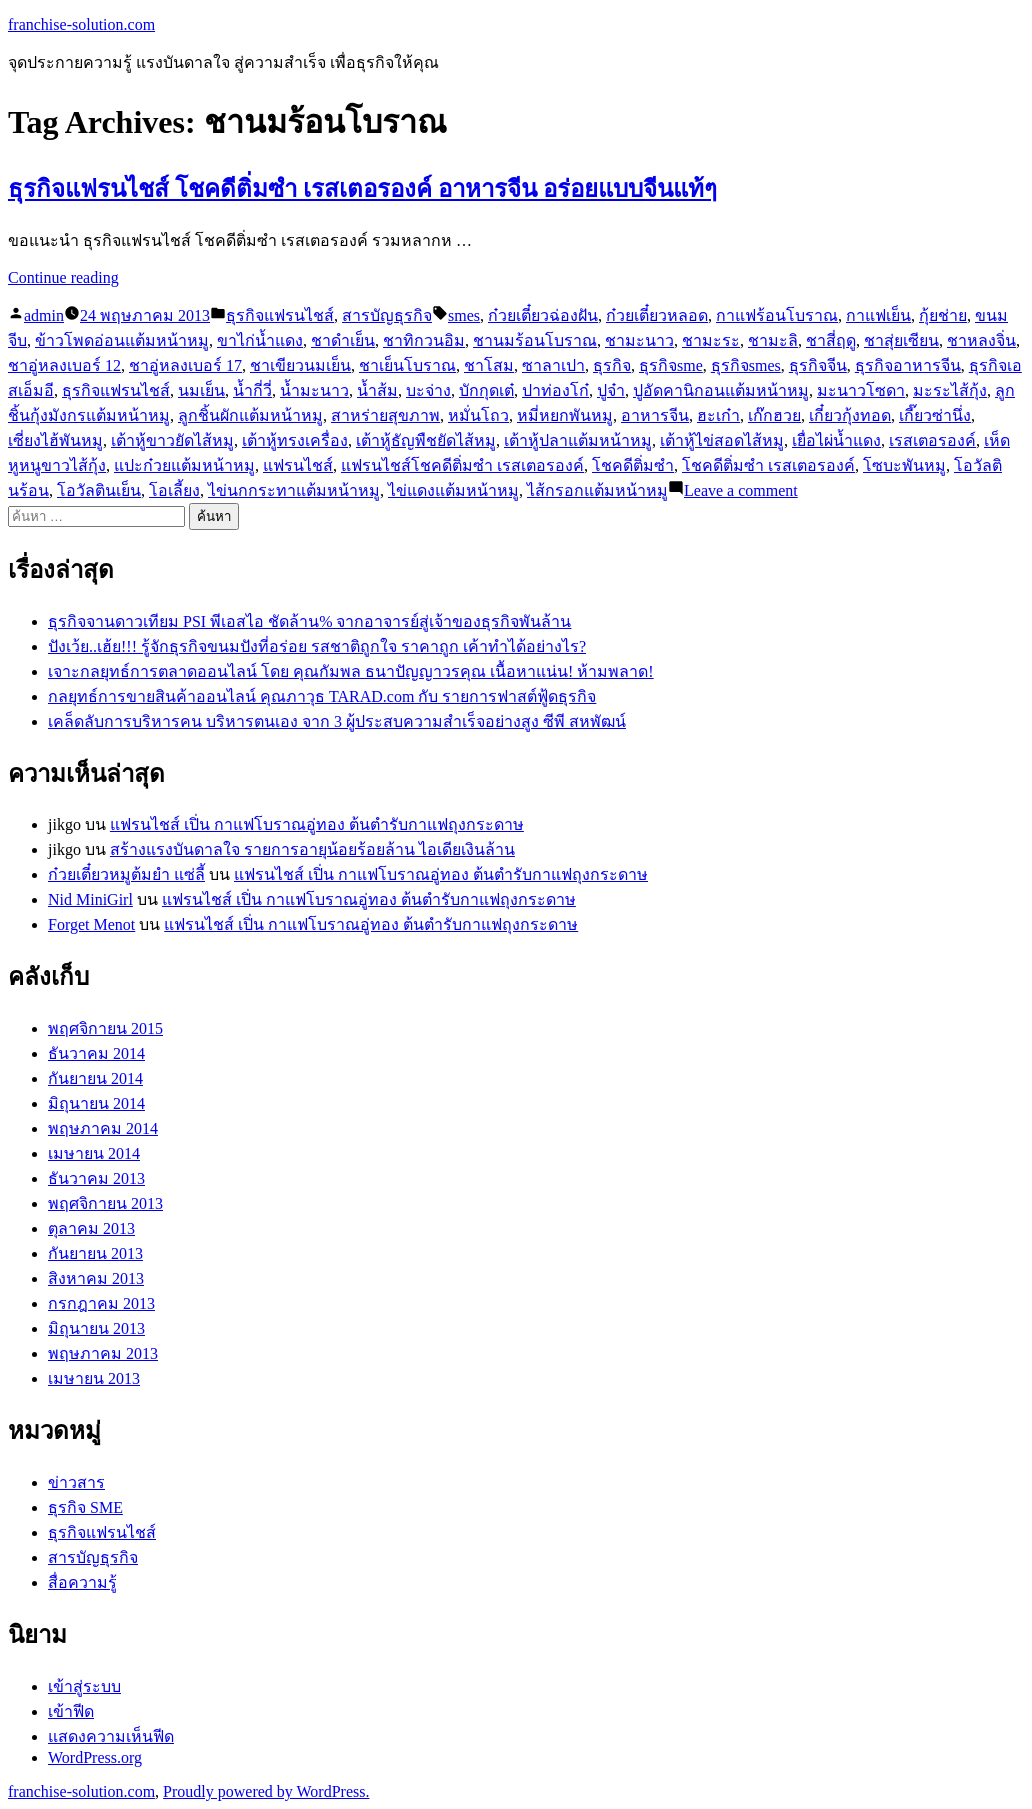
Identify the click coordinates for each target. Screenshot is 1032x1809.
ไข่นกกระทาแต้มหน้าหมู (294, 490)
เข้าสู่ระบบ (84, 1686)
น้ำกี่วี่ (252, 390)
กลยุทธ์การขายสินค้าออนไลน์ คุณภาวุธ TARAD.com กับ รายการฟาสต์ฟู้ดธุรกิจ (322, 696)
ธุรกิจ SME (85, 1507)
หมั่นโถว (478, 415)
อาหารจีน (655, 415)
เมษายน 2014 (94, 1153)
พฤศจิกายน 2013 (105, 1203)
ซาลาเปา (553, 365)
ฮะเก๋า (718, 415)
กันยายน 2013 (95, 1253)
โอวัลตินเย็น (99, 490)
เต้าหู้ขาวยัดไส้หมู (172, 440)
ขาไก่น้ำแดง (260, 340)
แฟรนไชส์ (298, 465)
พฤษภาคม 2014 (103, 1128)
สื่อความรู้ (82, 1582)
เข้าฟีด (71, 1711)
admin (44, 315)
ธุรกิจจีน (818, 365)
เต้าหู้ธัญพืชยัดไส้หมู (426, 440)
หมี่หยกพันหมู (565, 415)
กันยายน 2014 (95, 1078)
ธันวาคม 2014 (96, 1053)
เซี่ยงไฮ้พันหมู (55, 440)
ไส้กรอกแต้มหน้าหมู (597, 490)
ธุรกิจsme (671, 365)
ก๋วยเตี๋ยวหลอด (657, 315)
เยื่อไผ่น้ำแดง (836, 440)
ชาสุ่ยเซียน (901, 340)
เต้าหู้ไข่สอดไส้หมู (722, 440)
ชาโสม (489, 365)
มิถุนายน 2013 (96, 1328)
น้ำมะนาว (314, 390)
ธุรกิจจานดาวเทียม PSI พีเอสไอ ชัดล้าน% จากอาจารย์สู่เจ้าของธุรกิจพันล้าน (309, 621)
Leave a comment (741, 490)
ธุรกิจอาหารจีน (908, 365)
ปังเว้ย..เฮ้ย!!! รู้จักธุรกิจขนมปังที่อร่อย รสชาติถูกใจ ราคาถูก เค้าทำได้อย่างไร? (317, 646)
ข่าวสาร (76, 1482)
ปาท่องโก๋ (555, 390)
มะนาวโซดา (861, 390)
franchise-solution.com (81, 24)
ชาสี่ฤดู (831, 340)
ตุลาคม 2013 (91, 1228)
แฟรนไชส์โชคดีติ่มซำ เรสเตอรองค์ (462, 465)
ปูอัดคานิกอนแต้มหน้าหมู (721, 390)
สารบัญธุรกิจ (387, 315)
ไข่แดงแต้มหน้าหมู (453, 490)
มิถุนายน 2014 (96, 1103)
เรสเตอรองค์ (932, 440)
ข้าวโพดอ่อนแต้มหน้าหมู (122, 340)
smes (464, 315)
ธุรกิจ (612, 365)
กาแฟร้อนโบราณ (777, 315)
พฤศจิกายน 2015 (105, 1028)
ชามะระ (711, 340)
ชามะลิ (773, 340)
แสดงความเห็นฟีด (111, 1736)
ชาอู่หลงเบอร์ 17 (185, 365)
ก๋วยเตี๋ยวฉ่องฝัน (543, 315)
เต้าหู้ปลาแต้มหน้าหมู (578, 440)
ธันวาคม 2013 (96, 1178)
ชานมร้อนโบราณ (535, 340)
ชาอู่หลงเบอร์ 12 (64, 365)
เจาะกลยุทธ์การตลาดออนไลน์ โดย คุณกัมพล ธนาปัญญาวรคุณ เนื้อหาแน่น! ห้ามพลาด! (351, 671)
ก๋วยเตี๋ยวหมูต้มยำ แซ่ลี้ (126, 874)
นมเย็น (201, 390)
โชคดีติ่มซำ (633, 465)
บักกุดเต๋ (486, 390)
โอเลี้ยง (174, 490)
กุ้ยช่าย (943, 315)
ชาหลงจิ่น (981, 340)
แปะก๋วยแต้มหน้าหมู (184, 465)
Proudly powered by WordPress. (266, 1791)
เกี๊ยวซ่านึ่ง (935, 415)
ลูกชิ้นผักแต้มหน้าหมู (250, 415)
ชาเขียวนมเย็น (300, 365)
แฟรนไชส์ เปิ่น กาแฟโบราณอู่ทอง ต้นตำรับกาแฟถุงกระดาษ (317, 824)
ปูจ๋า (611, 390)
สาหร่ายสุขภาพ (385, 415)
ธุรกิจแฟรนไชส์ (280, 315)
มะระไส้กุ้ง (950, 390)
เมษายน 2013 (94, 1378)
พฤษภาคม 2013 (103, 1353)
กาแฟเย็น (878, 315)
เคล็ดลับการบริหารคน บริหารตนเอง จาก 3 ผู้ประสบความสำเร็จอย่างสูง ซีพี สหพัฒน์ (337, 721)
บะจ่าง (428, 390)
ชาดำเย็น (343, 340)
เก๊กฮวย (774, 415)
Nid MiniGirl (90, 899)
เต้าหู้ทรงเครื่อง (295, 440)
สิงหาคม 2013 (96, 1278)
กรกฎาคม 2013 (101, 1303)
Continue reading (63, 277)
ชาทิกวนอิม (424, 340)
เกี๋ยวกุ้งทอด (850, 415)
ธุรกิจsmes (746, 365)
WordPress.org (95, 1757)
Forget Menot (91, 924)
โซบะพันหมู (904, 465)
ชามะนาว (639, 340)
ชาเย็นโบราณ (407, 365)
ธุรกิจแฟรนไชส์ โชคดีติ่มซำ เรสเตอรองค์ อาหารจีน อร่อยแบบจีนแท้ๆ (362, 189)
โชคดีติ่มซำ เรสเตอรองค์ (768, 465)
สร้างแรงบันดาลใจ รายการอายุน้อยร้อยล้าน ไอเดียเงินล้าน (312, 849)
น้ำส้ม (377, 390)
